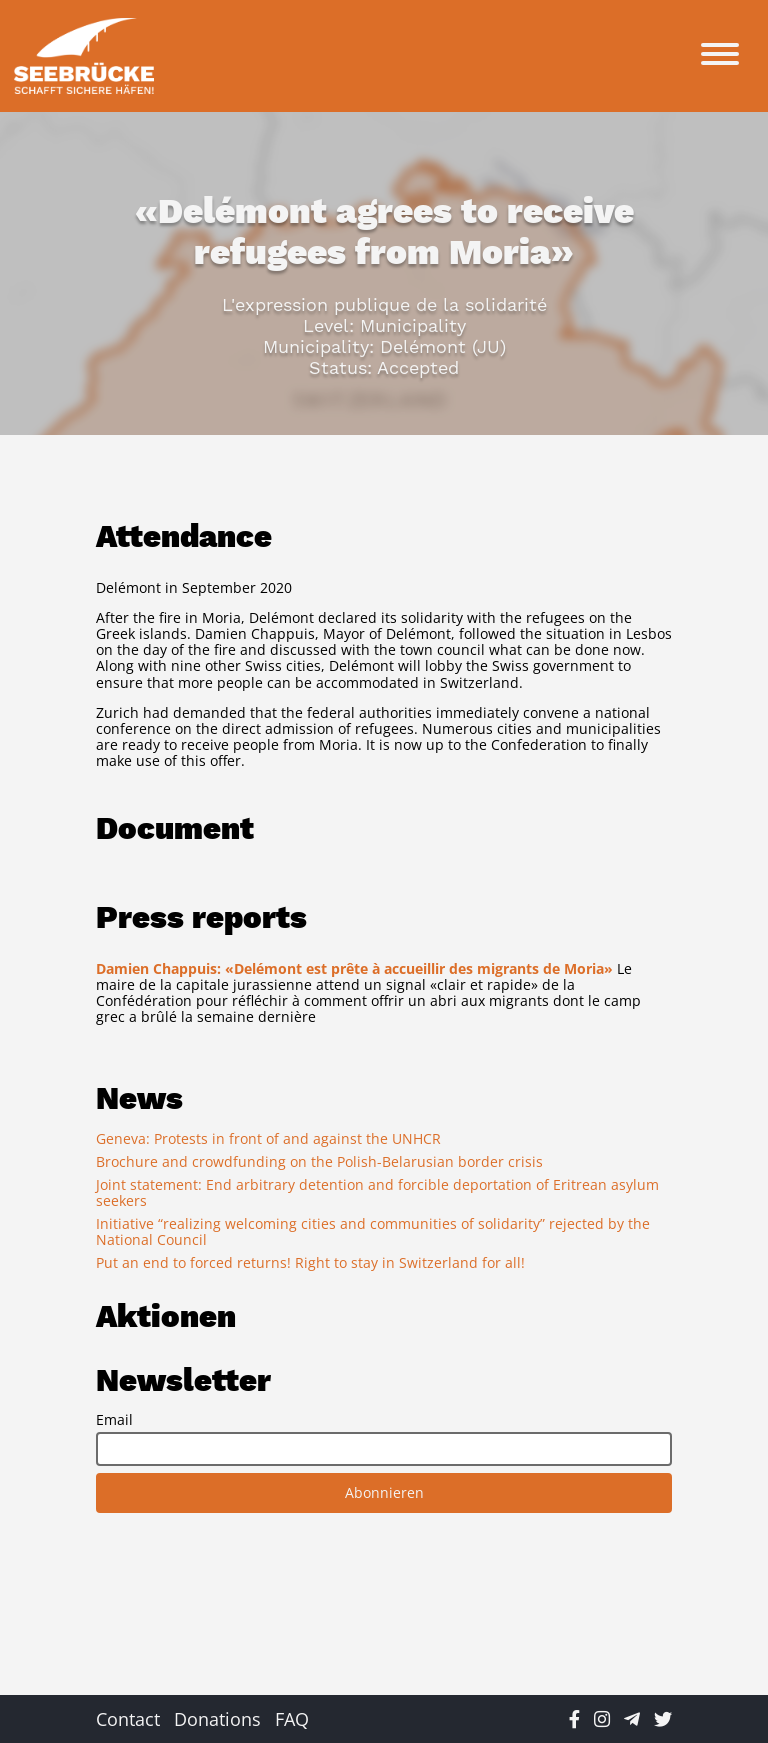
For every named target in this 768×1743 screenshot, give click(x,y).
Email (114, 1420)
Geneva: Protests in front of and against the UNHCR (268, 1138)
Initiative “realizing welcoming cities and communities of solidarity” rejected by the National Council (373, 1231)
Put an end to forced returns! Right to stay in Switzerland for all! (310, 1262)
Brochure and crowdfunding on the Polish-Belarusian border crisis (319, 1161)
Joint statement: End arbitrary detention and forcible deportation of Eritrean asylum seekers (377, 1192)
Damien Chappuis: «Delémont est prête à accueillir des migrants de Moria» (354, 968)
